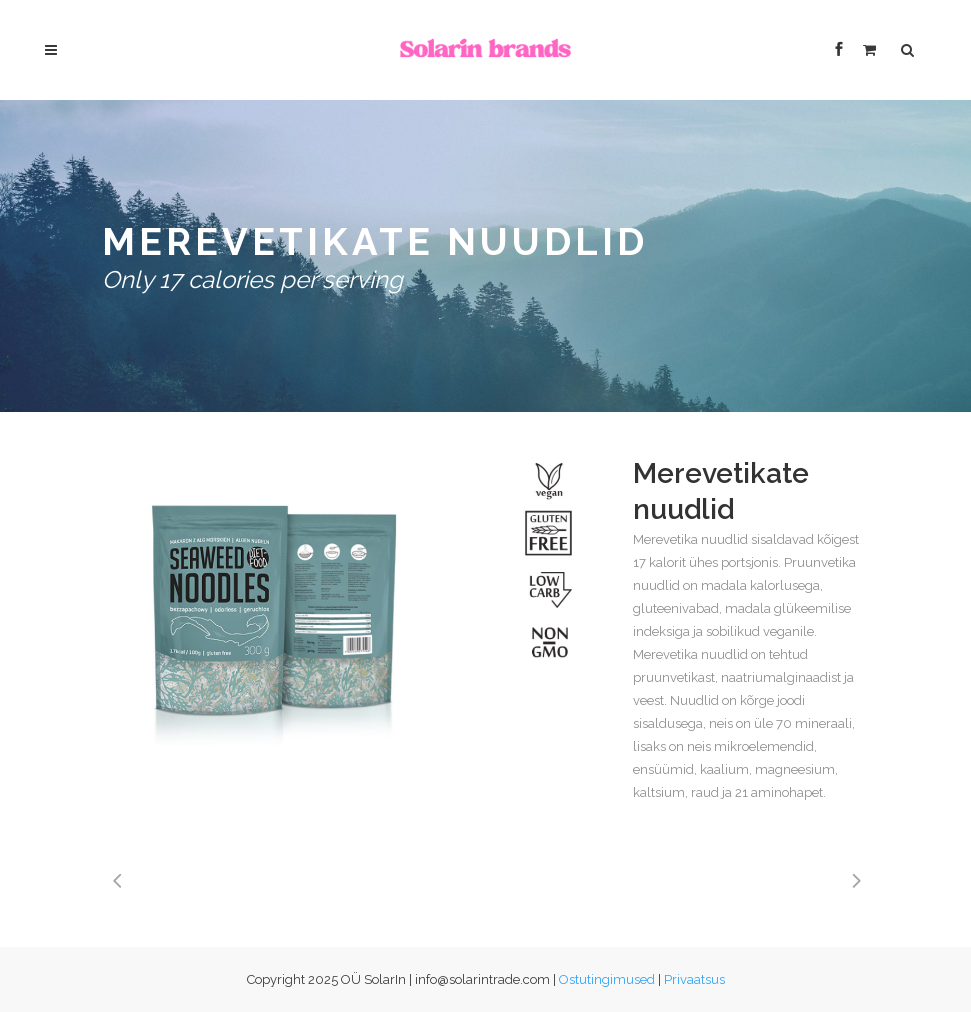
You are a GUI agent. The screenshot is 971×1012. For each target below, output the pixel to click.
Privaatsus (694, 979)
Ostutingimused (607, 979)
